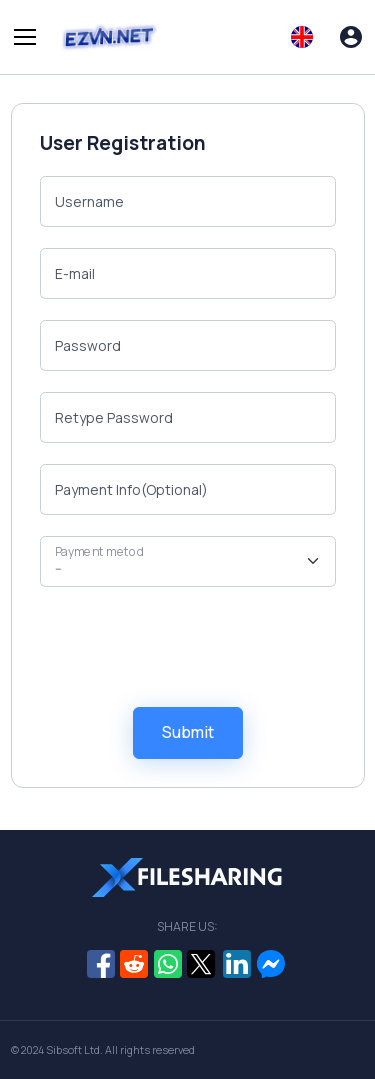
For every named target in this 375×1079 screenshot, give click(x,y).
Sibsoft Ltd (73, 1050)
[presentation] (192, 647)
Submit (188, 732)
